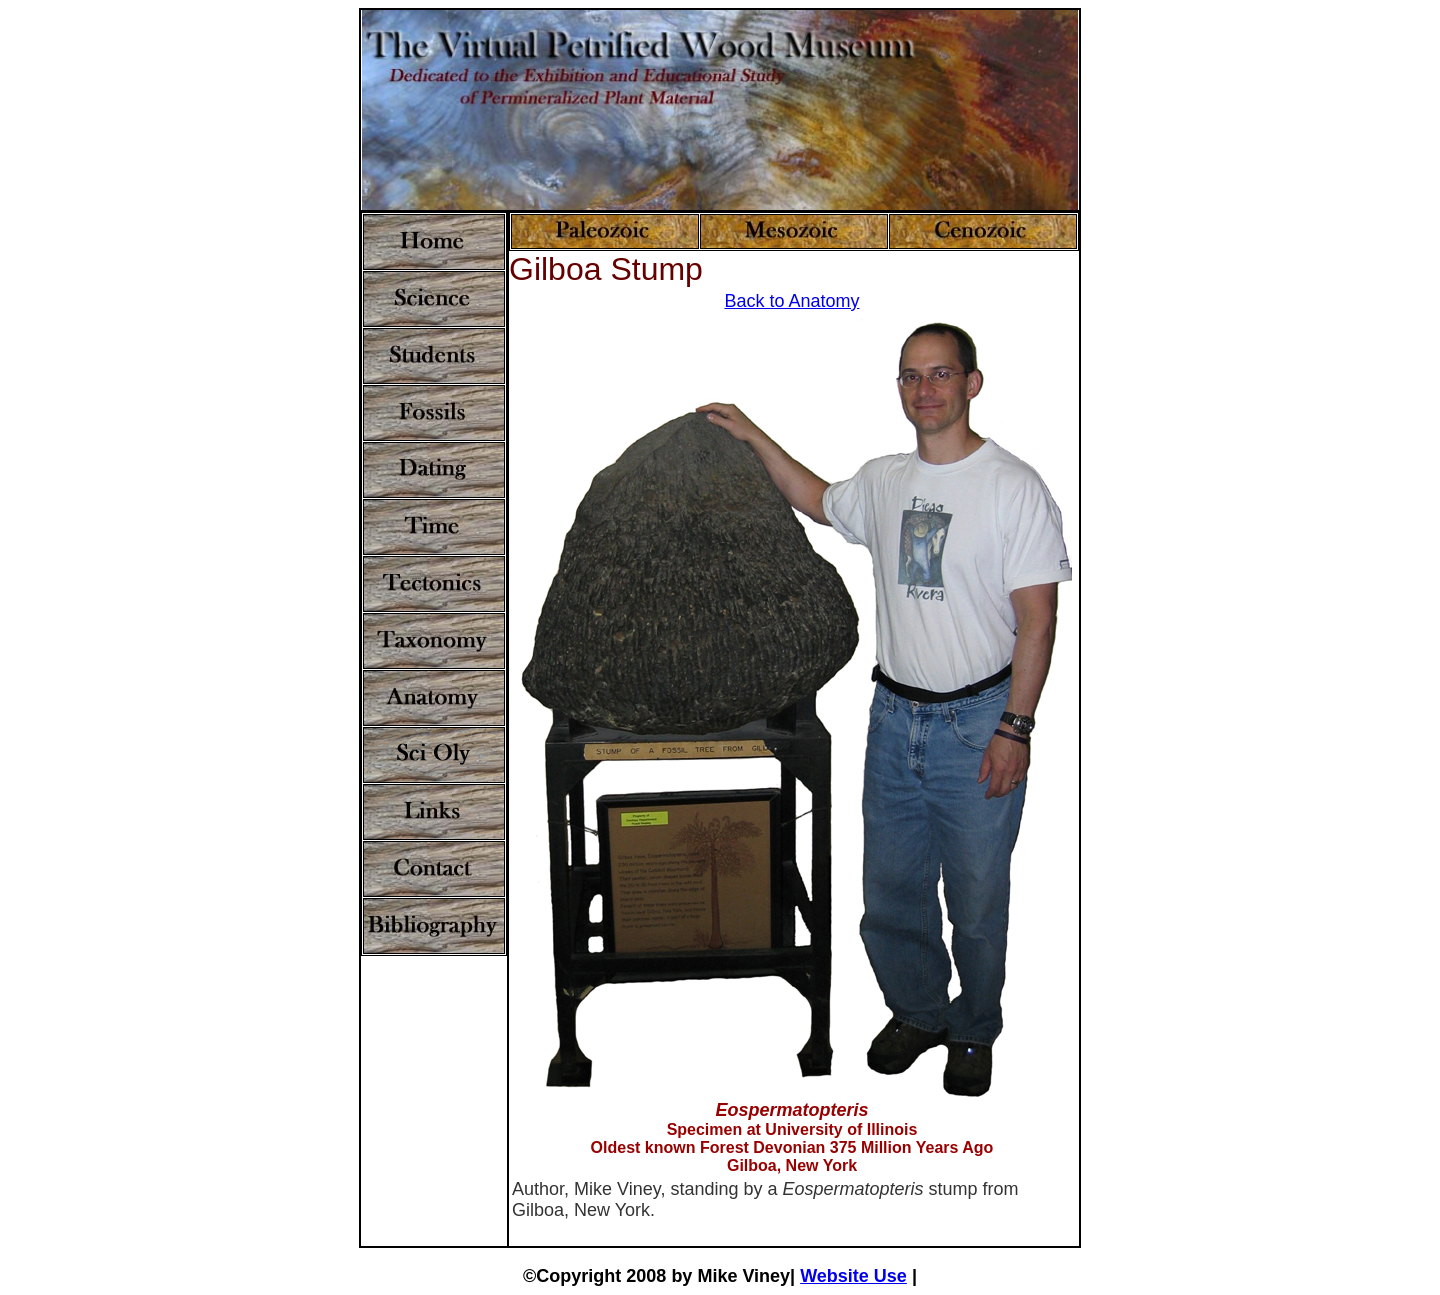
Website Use (853, 1276)
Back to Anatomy (791, 301)
